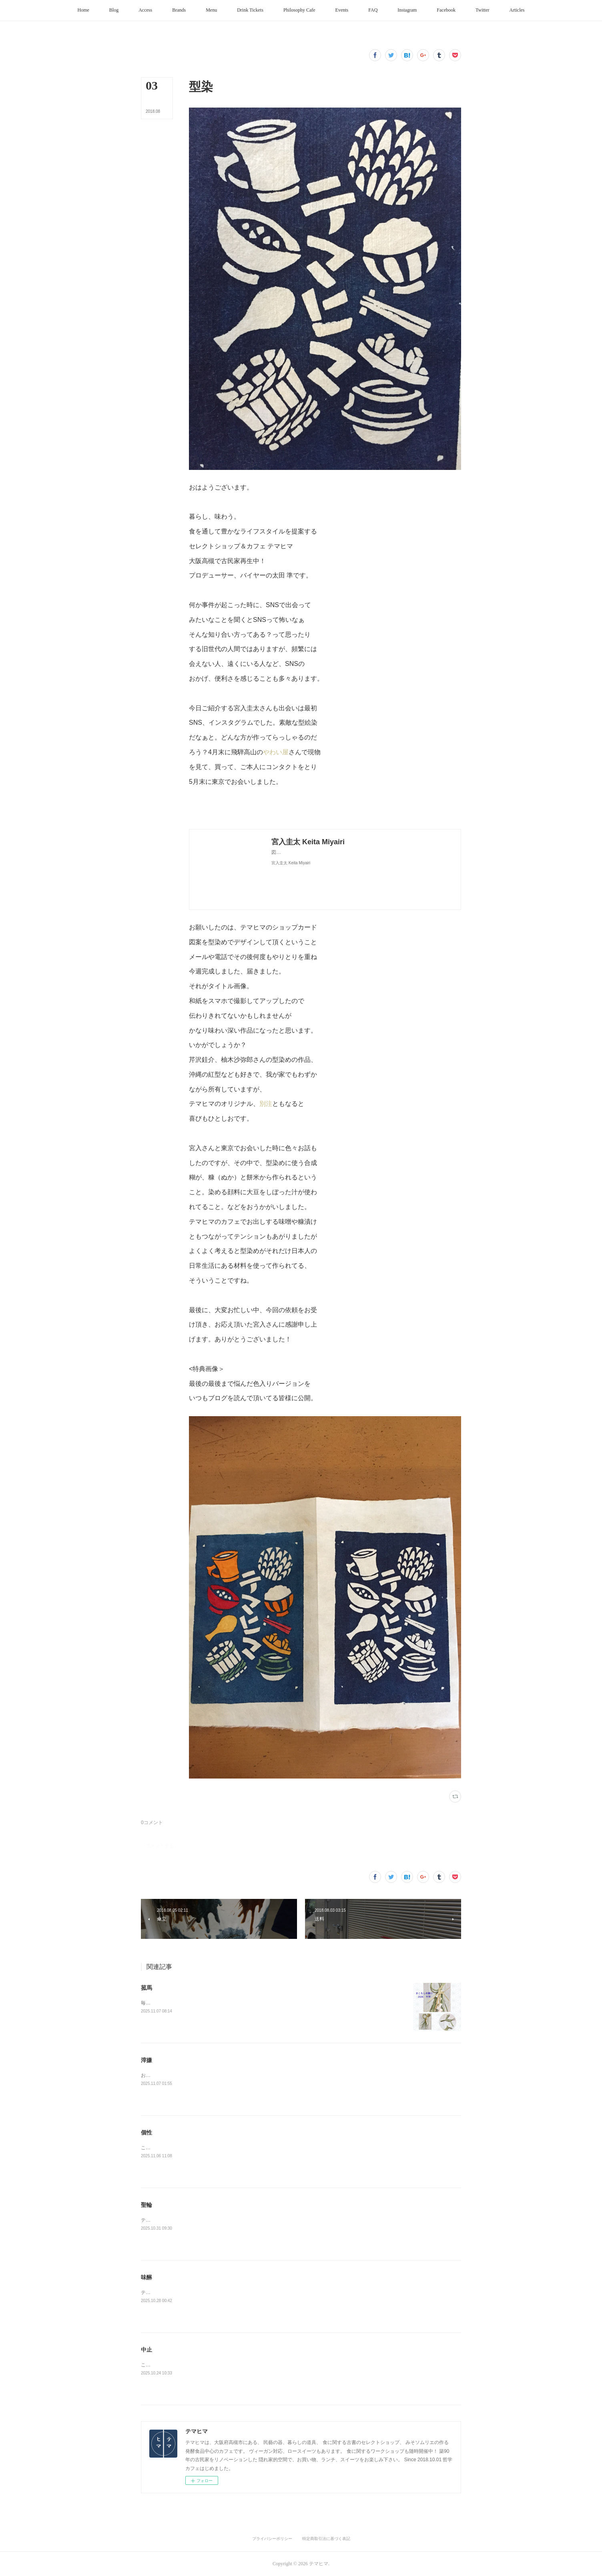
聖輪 (146, 2205)
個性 (146, 2132)
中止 (146, 2349)
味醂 (146, 2277)
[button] (83, 10)
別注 (265, 1103)
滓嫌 (146, 2060)
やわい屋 (276, 752)
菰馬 (146, 1987)
